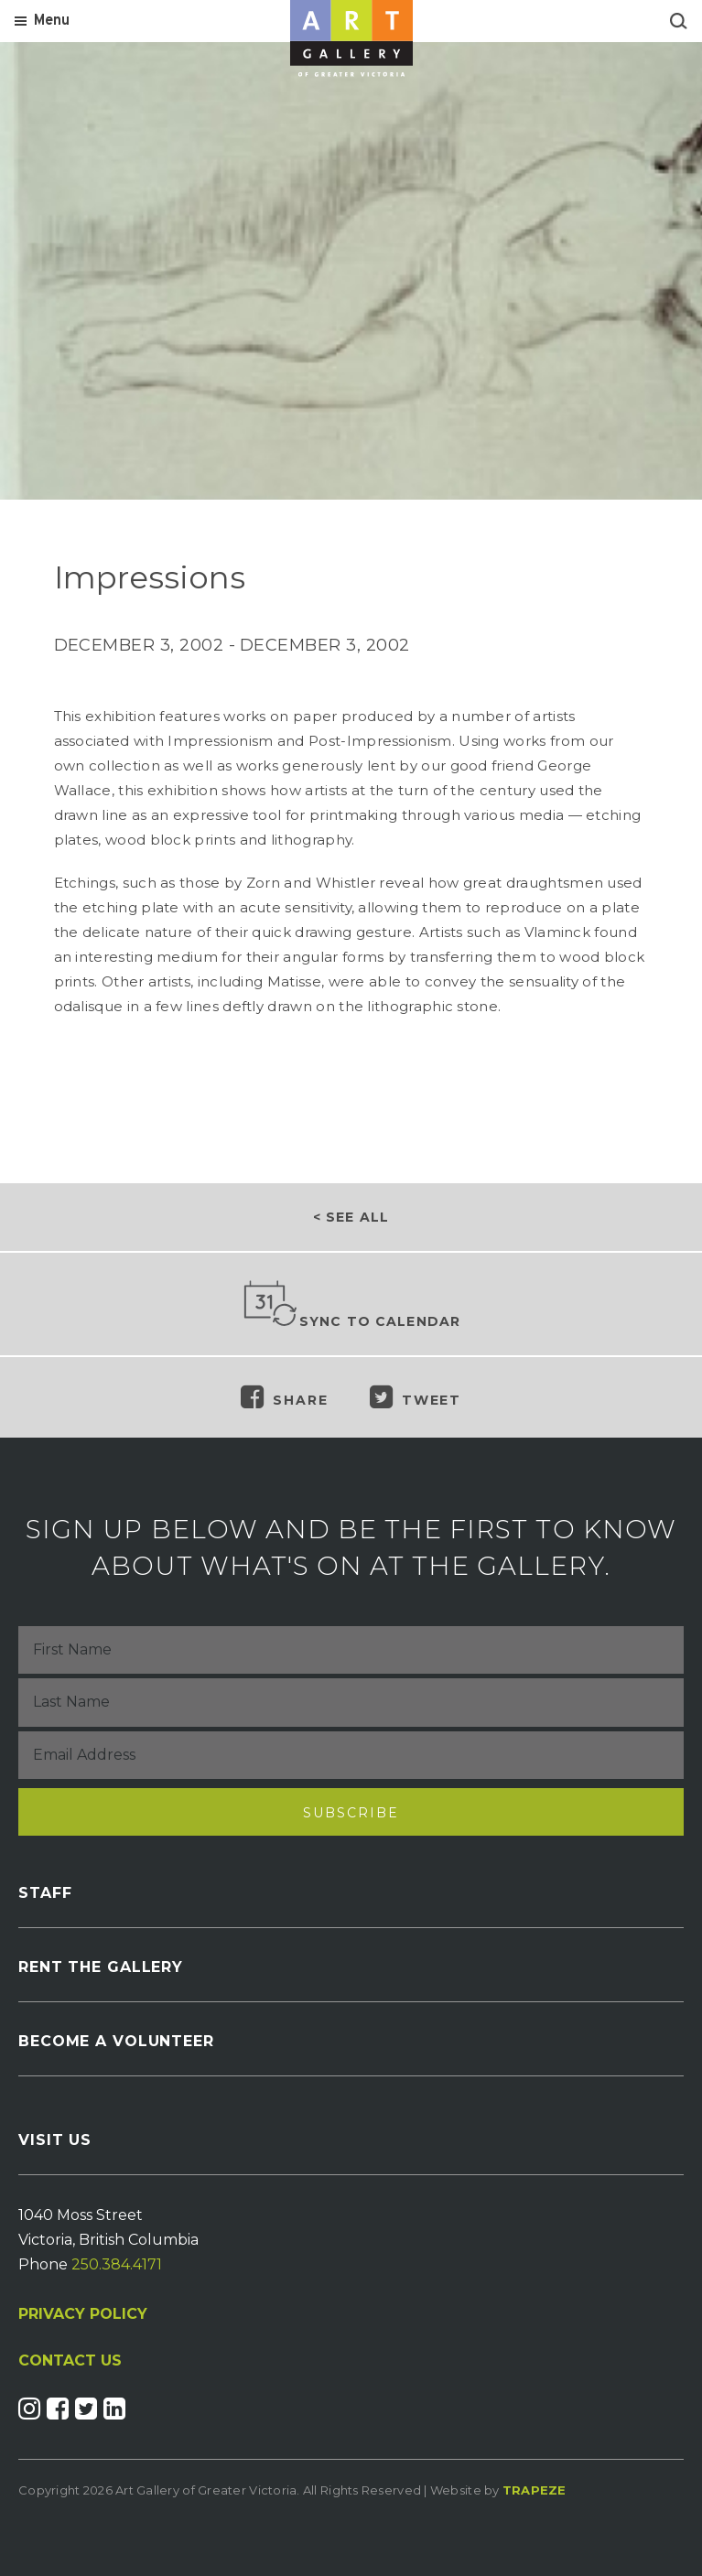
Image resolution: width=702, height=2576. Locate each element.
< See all (351, 1217)
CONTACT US (70, 2361)
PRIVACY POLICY (82, 2314)
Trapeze (534, 2490)
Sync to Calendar (351, 1305)
